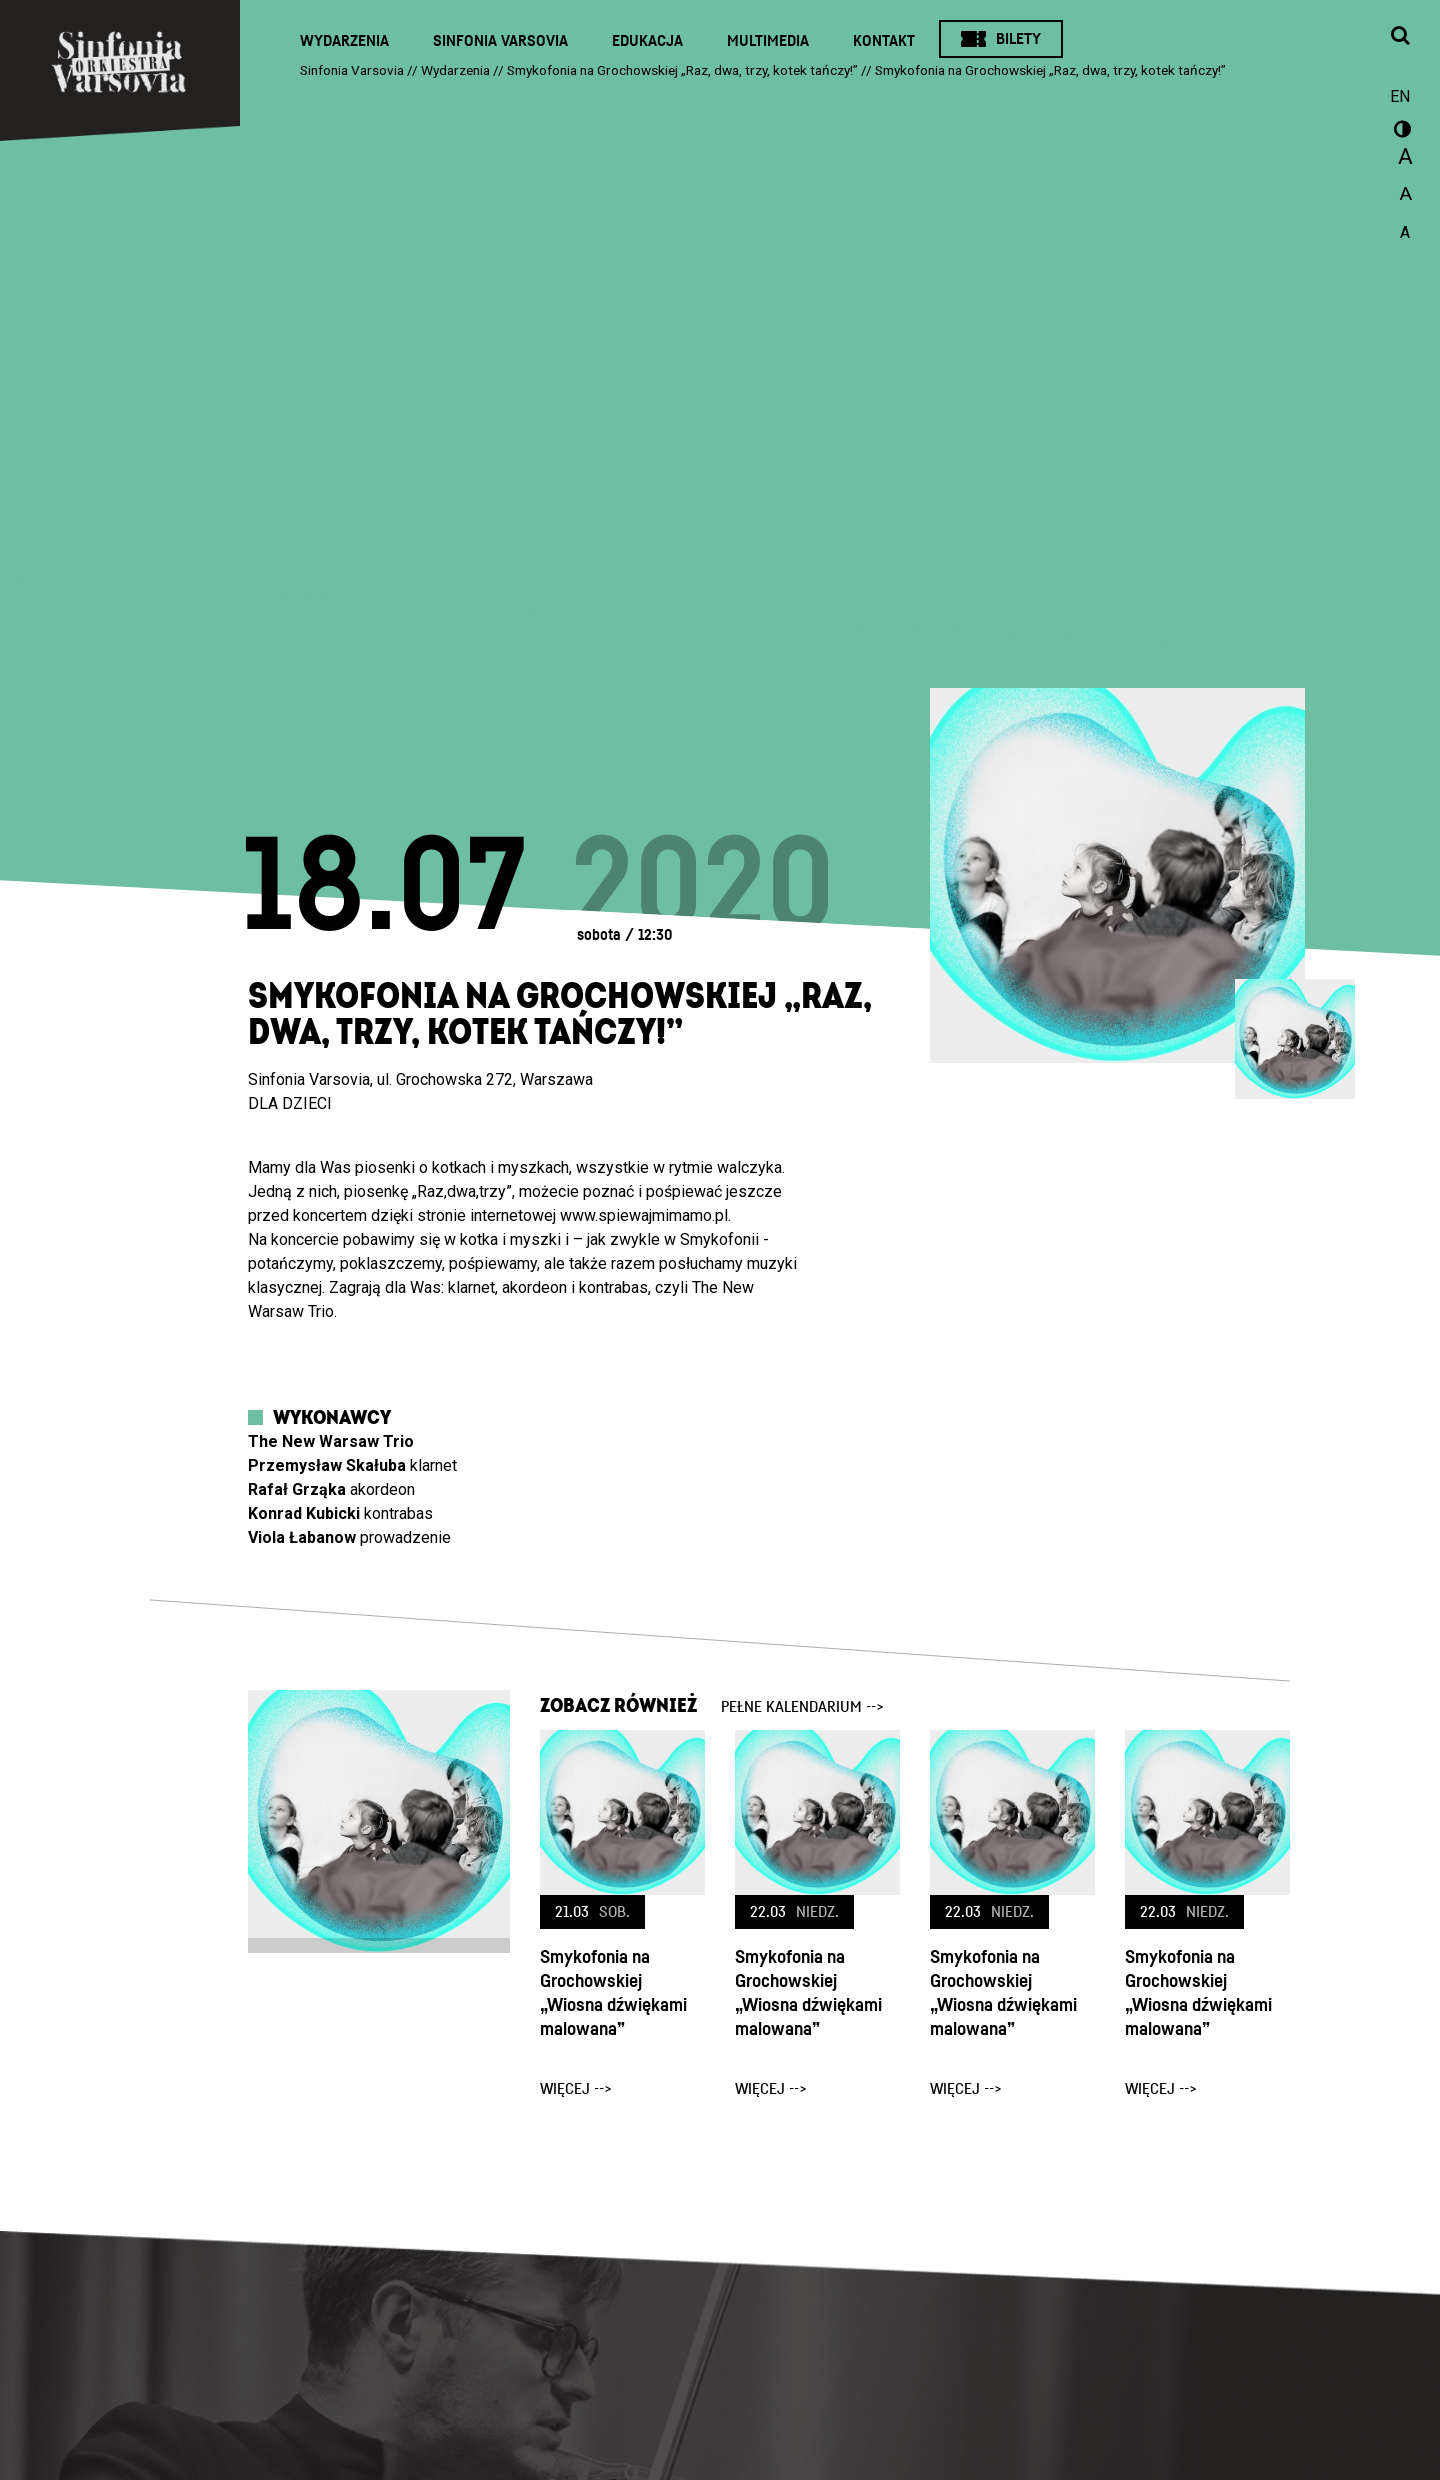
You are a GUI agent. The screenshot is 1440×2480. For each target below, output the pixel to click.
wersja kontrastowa (1400, 132)
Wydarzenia (344, 41)
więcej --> (576, 2089)
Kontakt (884, 41)
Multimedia (768, 41)
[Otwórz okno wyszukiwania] (1400, 37)
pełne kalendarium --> (802, 1707)
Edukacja (647, 41)
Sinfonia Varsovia (500, 41)
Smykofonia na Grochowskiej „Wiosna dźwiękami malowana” (613, 1993)
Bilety (1018, 39)
